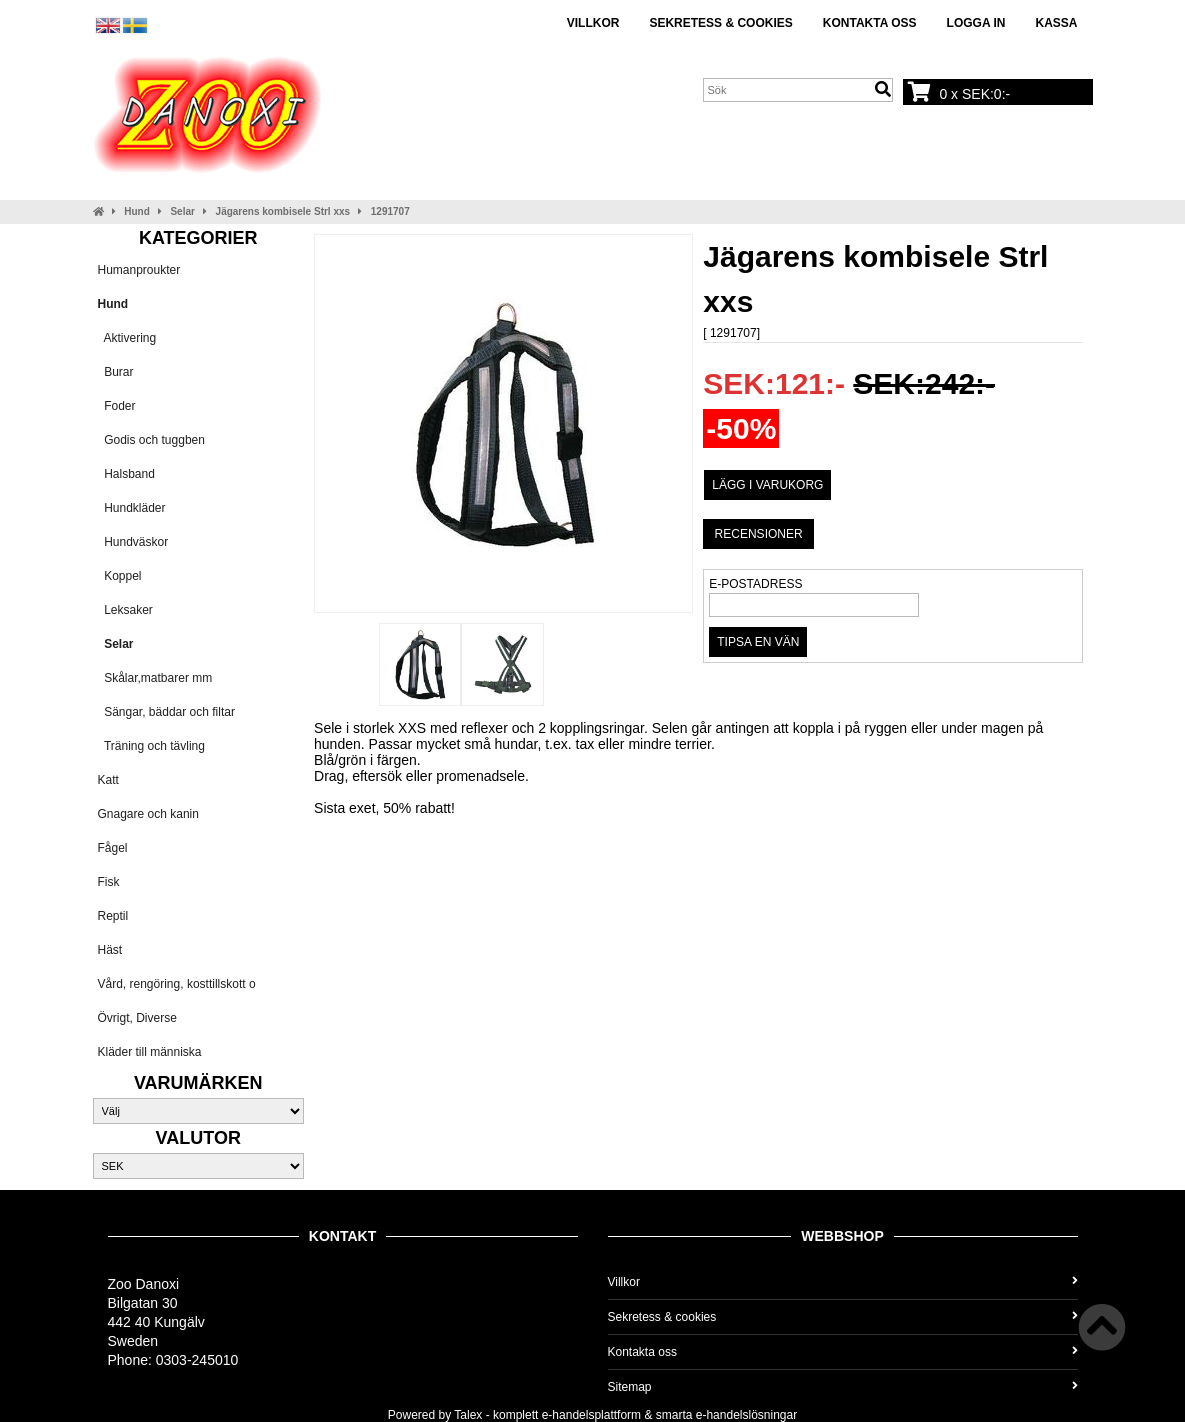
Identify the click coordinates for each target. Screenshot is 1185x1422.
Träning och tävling (151, 746)
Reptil (113, 916)
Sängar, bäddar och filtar (166, 712)
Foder (117, 406)
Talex (468, 1415)
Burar (116, 372)
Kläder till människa (150, 1052)
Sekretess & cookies (720, 23)
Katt (108, 780)
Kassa (1056, 23)
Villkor (593, 23)
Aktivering (127, 338)
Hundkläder (132, 508)
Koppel (120, 576)
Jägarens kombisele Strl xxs (283, 211)
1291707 (390, 211)
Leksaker (125, 610)
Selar (182, 211)
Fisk (109, 882)
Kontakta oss (870, 23)
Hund (137, 211)
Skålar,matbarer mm (155, 678)
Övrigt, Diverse (137, 1018)
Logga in (976, 23)
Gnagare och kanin (148, 814)
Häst (110, 950)
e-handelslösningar (746, 1415)
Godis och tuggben (151, 440)
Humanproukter (139, 270)
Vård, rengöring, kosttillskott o (177, 984)
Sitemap (843, 1387)
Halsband (126, 474)
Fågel (113, 848)
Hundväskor (133, 542)
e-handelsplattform (591, 1415)
